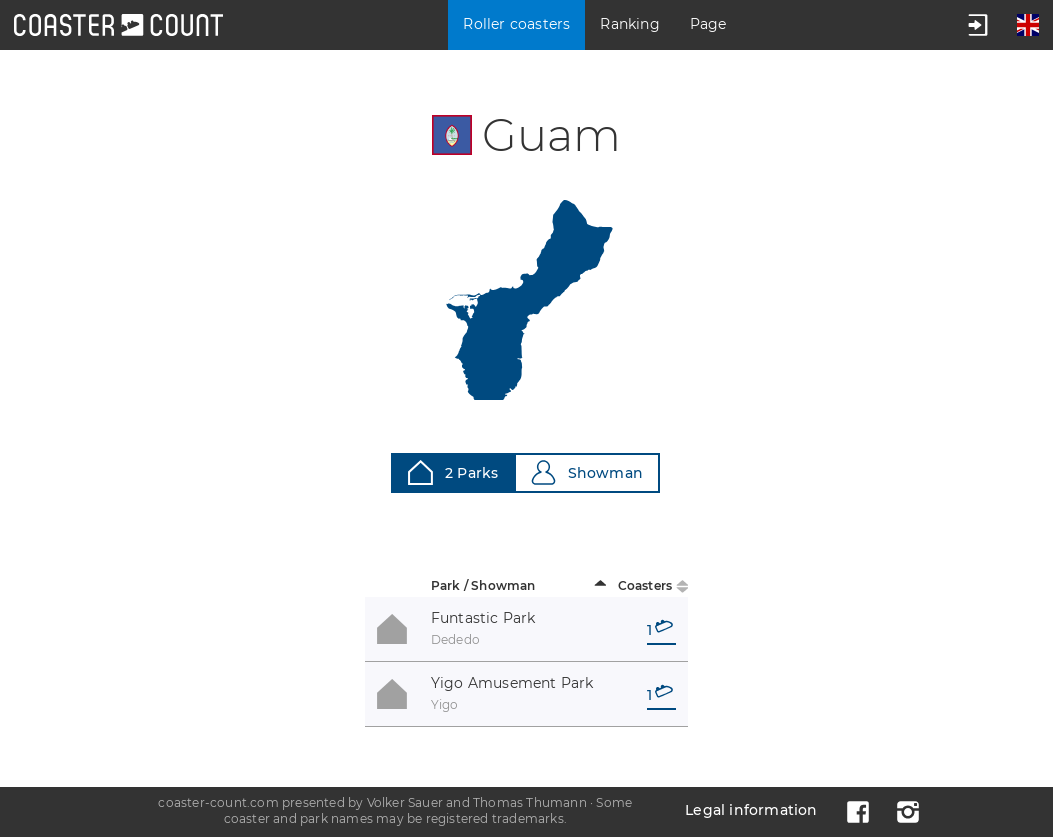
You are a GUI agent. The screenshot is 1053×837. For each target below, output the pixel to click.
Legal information (751, 810)
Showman (587, 472)
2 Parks (453, 472)
